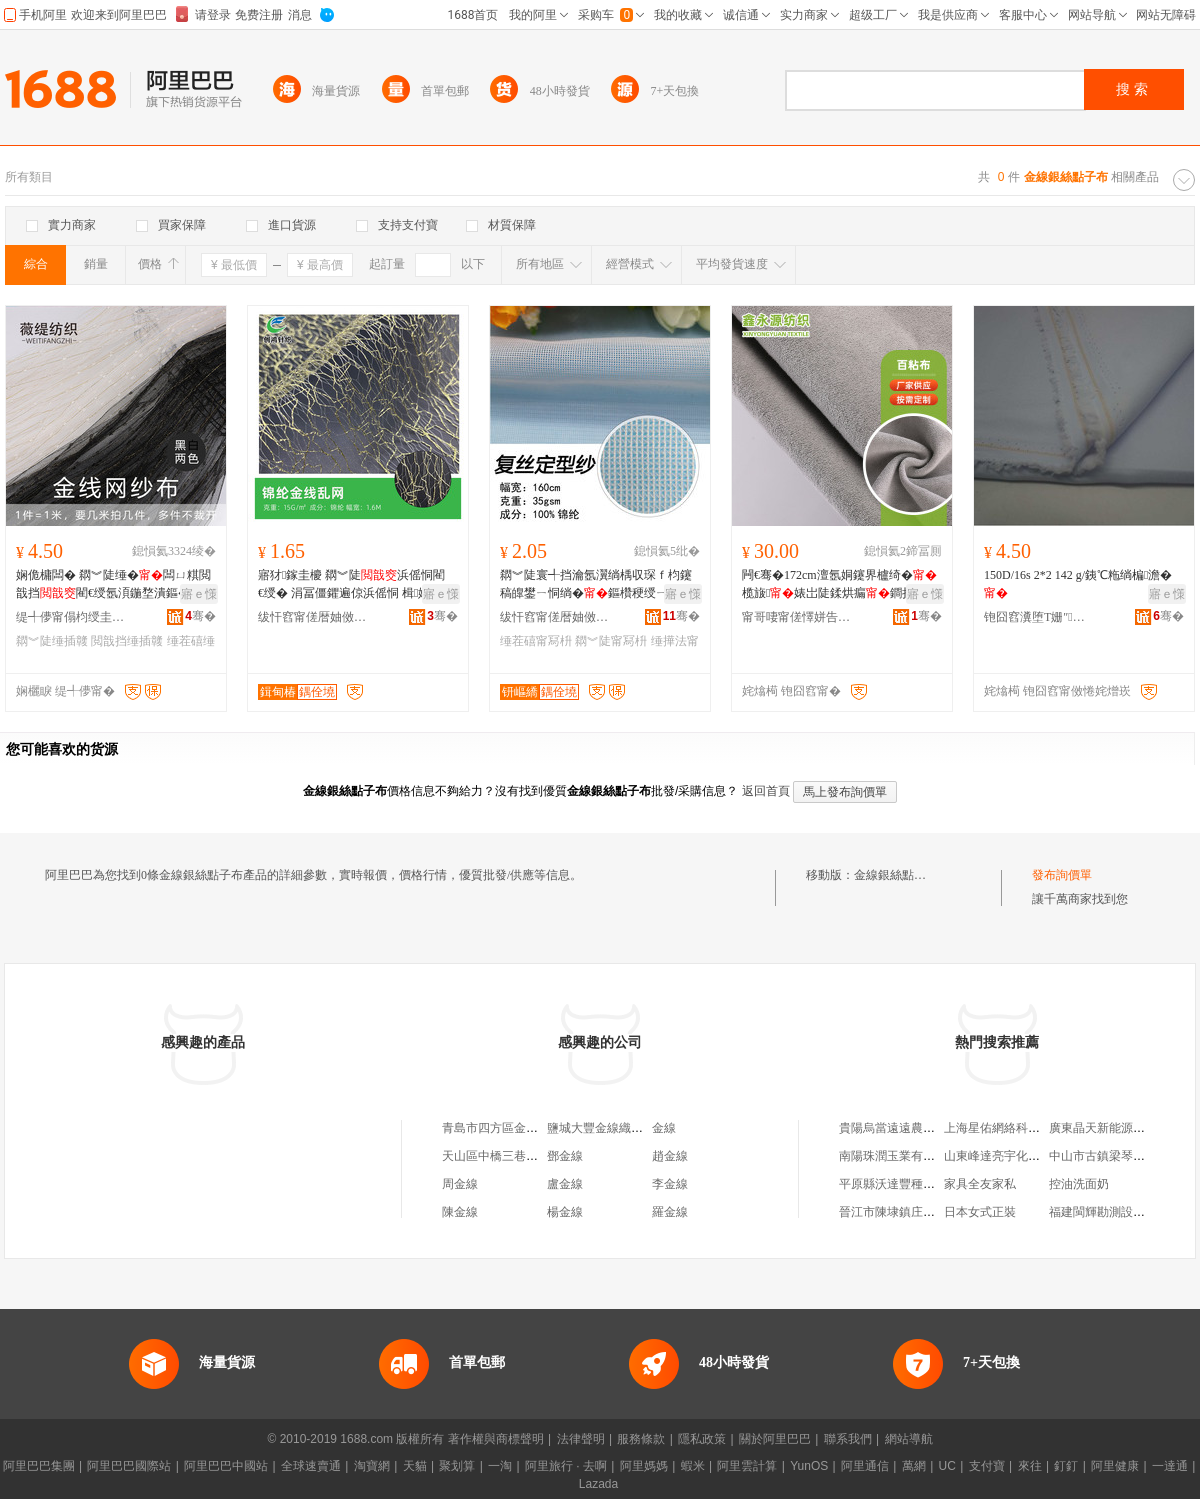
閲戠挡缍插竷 (127, 641)
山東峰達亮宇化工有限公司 (1016, 1156)
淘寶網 (372, 1466)
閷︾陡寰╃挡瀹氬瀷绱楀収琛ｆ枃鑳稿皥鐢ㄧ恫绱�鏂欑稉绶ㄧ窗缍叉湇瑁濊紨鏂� (596, 585)
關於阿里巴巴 (775, 1439)
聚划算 (457, 1466)
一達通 (1170, 1466)
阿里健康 (1115, 1466)
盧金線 (565, 1184)
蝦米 (693, 1466)
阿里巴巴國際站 (129, 1466)
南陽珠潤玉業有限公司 (899, 1156)
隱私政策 (702, 1439)
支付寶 (987, 1466)
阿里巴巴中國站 (226, 1466)
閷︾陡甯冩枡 (611, 641)
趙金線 (670, 1156)
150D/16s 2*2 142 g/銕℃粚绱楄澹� (1078, 584)
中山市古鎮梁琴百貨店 (1109, 1156)
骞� (200, 616)
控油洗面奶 (1079, 1184)
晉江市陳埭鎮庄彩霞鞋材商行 (917, 1212)
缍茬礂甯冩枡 (536, 641)
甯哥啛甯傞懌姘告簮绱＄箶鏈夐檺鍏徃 (797, 617)
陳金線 (460, 1212)
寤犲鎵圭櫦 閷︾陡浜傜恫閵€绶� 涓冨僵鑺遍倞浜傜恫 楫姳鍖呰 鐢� (356, 585)
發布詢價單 (1062, 875)
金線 (664, 1128)
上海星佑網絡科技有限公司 (1016, 1128)
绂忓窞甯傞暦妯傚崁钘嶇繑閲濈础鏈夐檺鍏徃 (555, 617)
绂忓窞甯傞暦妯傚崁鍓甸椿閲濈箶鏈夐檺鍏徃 (313, 617)
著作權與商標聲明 (496, 1439)
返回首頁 (766, 791)
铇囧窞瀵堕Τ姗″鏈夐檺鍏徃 (1039, 617)
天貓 (415, 1466)
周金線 (460, 1184)
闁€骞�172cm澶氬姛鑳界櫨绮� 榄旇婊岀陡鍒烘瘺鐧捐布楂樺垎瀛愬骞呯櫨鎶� (840, 585)
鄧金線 (565, 1156)
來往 (1030, 1466)
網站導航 (909, 1439)
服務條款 (641, 1439)
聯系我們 (848, 1439)
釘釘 (1066, 1466)
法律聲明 (581, 1439)
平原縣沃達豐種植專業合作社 (917, 1184)
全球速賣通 (311, 1466)
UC (947, 1466)
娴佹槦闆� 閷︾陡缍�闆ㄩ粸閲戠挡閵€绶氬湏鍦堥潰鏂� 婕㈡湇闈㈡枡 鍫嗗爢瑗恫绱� (113, 585)
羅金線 (670, 1212)
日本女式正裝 (980, 1212)
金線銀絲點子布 (896, 875)
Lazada (598, 1484)
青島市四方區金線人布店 (508, 1128)
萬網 (914, 1466)
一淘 (500, 1466)
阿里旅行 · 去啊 (566, 1466)
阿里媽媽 (644, 1466)
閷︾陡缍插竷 (52, 641)
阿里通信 (865, 1466)
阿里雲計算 (747, 1466)
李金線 (670, 1184)
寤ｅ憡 (199, 594)
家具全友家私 (980, 1184)
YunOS (809, 1466)
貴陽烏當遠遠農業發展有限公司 (923, 1128)
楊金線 (565, 1212)
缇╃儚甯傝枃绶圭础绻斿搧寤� (71, 617)
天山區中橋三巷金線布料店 (514, 1156)
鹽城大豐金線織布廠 (601, 1128)
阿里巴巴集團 (39, 1466)
